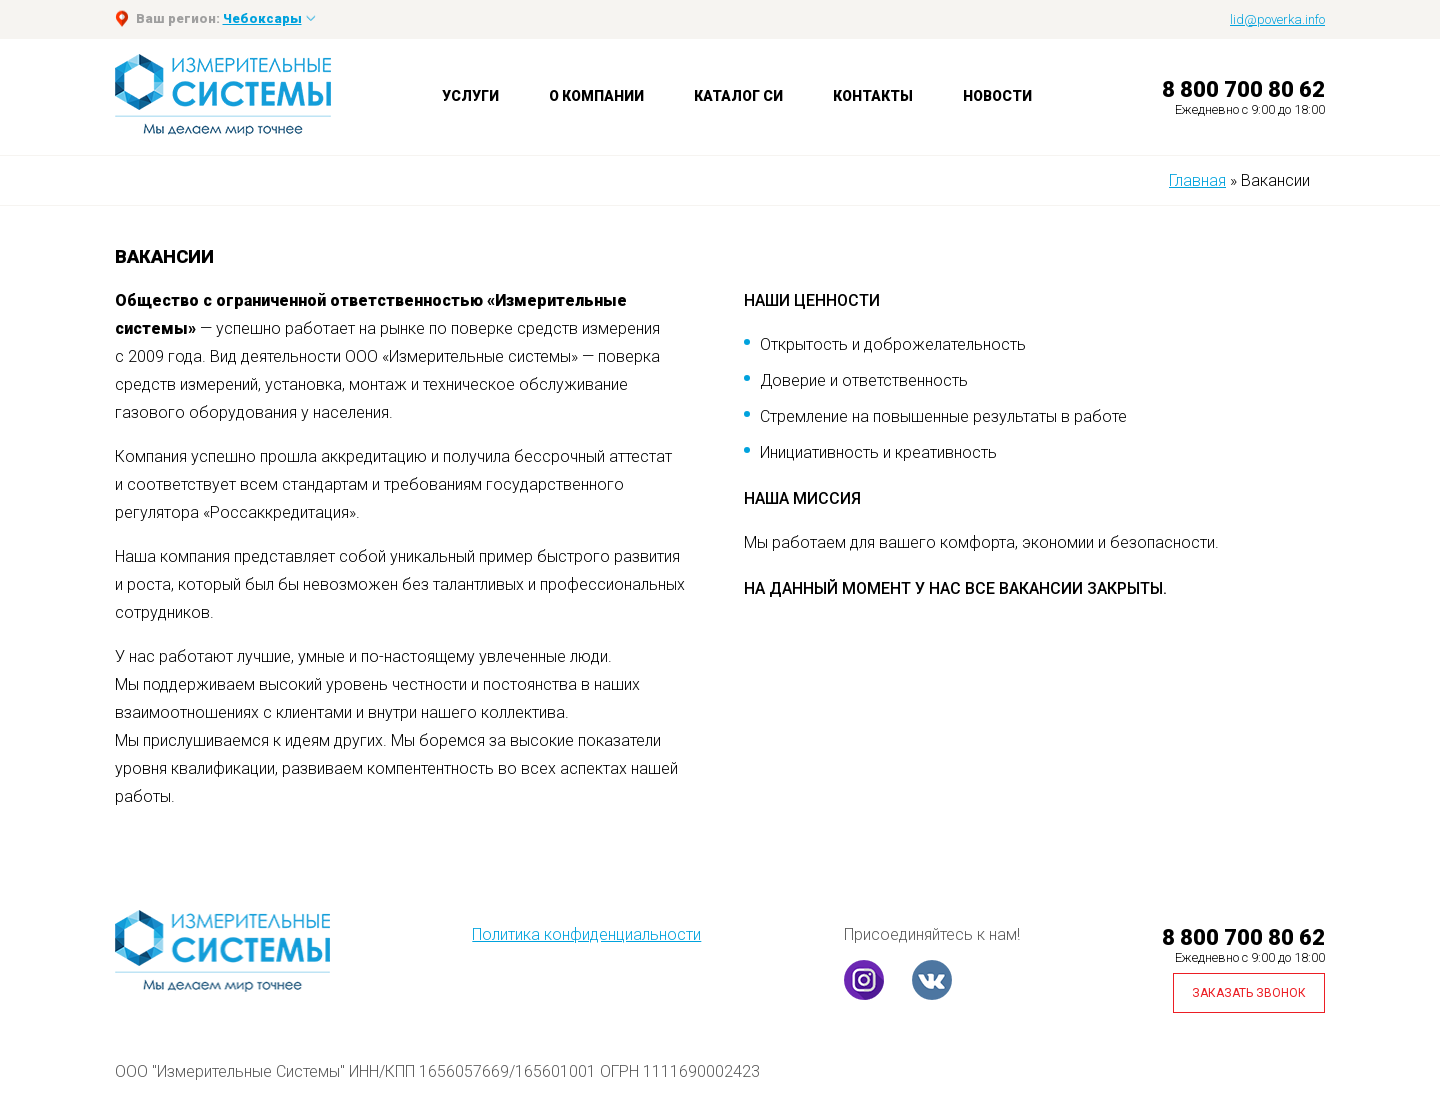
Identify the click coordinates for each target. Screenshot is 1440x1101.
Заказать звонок (1249, 993)
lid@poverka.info (1277, 19)
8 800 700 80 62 (1243, 89)
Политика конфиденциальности (586, 934)
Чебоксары (262, 18)
